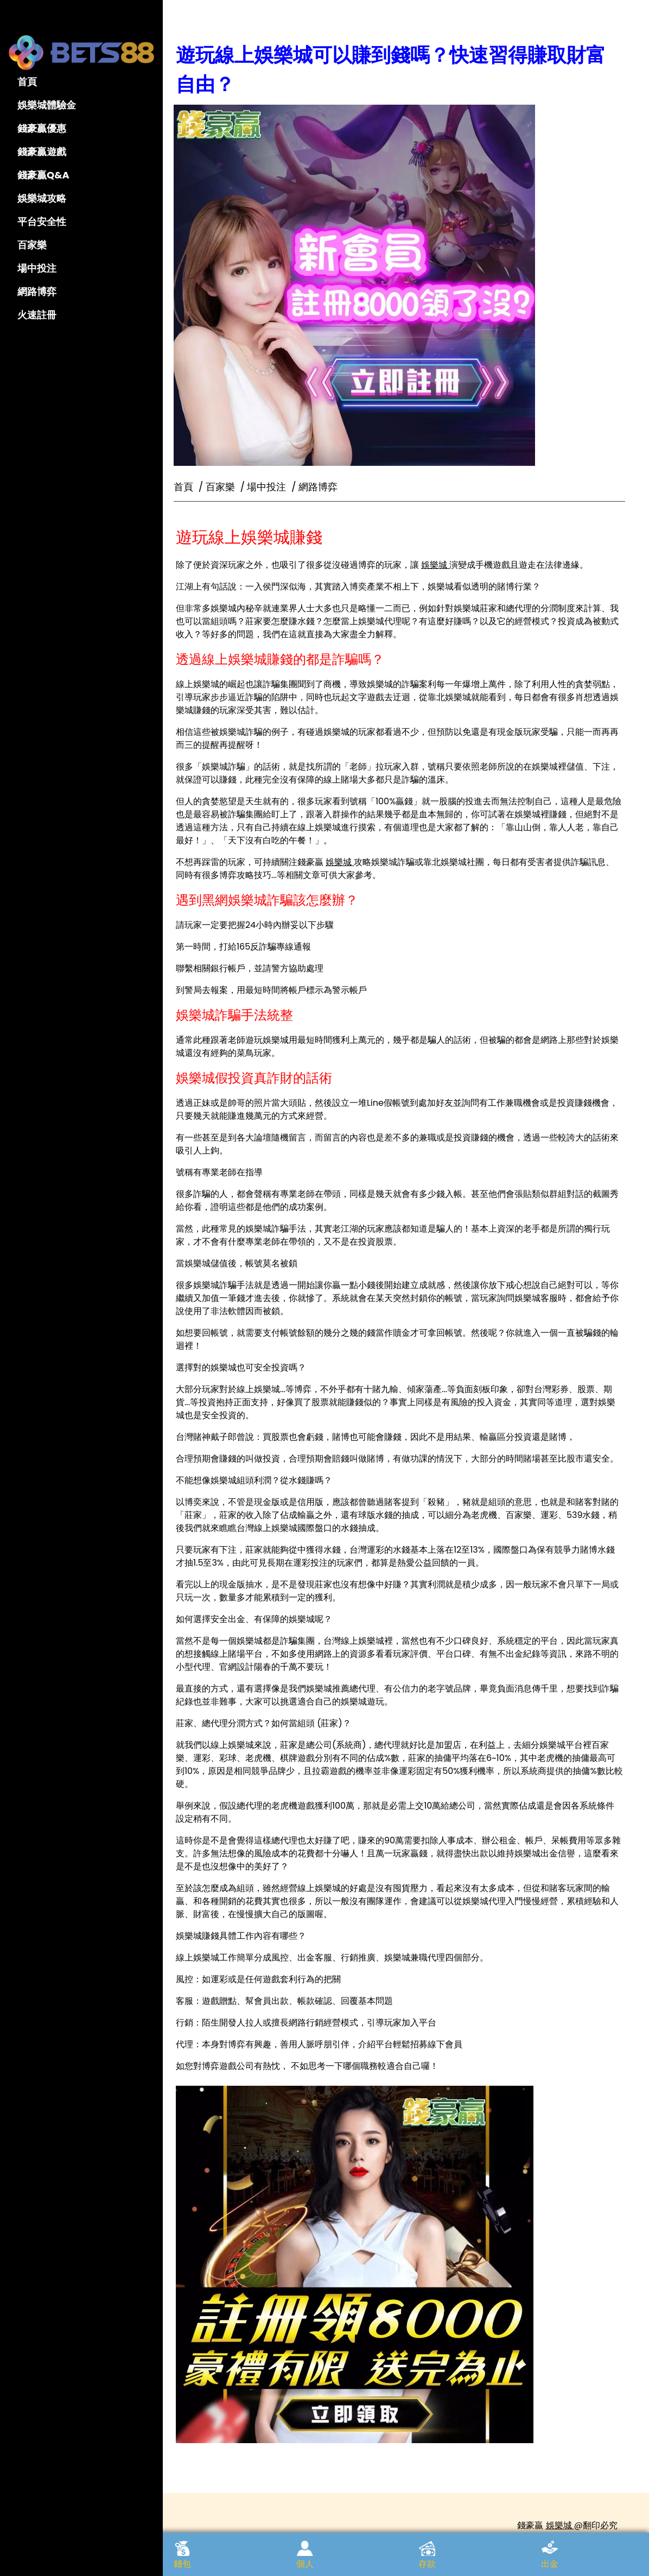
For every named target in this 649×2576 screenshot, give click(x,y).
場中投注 (36, 268)
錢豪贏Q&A (43, 175)
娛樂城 (448, 554)
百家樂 (32, 245)
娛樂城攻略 (41, 198)
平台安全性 (41, 221)
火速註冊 (36, 315)
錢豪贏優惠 (41, 128)
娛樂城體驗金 (46, 105)
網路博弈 (36, 291)
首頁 (27, 81)
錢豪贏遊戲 (41, 151)
